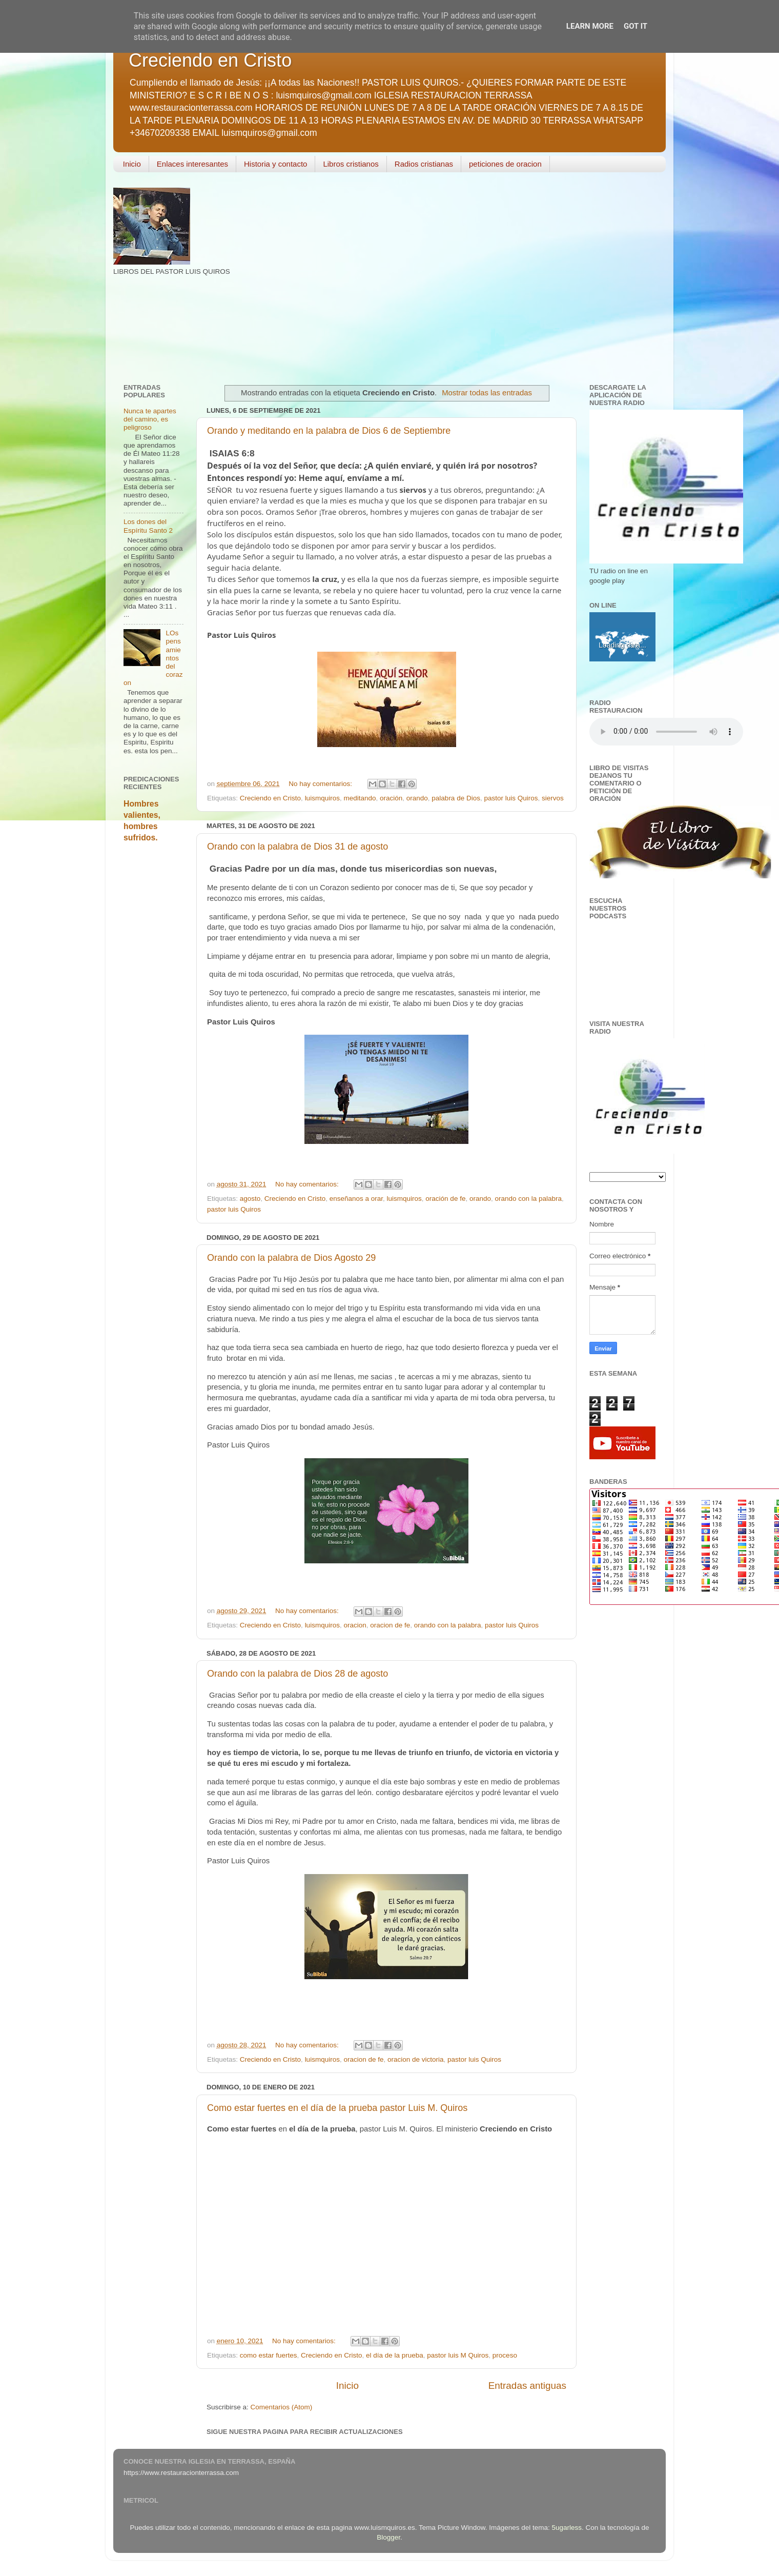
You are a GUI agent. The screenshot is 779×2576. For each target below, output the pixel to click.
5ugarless (567, 2527)
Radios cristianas (424, 163)
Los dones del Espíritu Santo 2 (148, 526)
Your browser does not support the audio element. (666, 732)
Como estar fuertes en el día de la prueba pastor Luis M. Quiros (337, 2108)
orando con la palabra (528, 1198)
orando (417, 798)
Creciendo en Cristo (210, 60)
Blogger (388, 2537)
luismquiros (322, 798)
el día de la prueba (394, 2355)
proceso (505, 2355)
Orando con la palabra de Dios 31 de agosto (297, 846)
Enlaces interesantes (192, 163)
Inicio (132, 163)
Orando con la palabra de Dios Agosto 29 (291, 1258)
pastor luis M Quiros (457, 2355)
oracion (354, 1625)
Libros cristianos (350, 163)
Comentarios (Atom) (282, 2407)
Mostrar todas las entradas (487, 393)
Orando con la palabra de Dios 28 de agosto (297, 1673)
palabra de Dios (456, 798)
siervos (553, 798)
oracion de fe (390, 1625)
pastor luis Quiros (511, 798)
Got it (635, 26)
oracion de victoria (415, 2059)
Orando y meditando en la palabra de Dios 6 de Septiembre (328, 431)
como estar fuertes (268, 2355)
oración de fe (445, 1198)
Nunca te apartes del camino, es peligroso (150, 419)
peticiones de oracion (505, 163)
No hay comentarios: (321, 784)
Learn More (589, 26)
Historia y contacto (275, 163)
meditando (359, 798)
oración (391, 798)
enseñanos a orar (356, 1198)
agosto (250, 1198)
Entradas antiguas (527, 2385)
